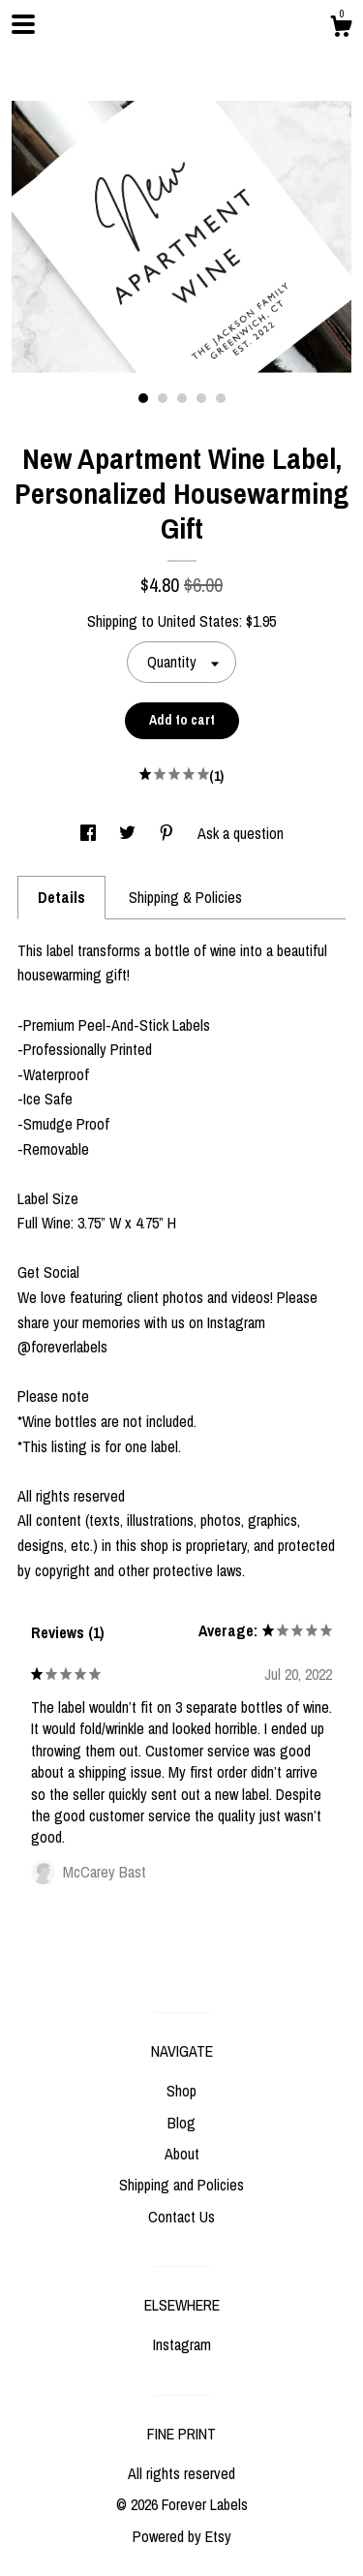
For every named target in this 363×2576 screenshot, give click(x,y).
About (182, 2153)
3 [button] (182, 398)
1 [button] (143, 398)
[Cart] (340, 29)
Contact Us (181, 2216)
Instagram (182, 2344)
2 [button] (162, 398)
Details (61, 897)
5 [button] (221, 398)
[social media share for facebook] (90, 833)
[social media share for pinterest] (168, 833)
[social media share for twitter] (129, 833)
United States (198, 621)
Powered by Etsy (182, 2536)
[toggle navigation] (23, 24)
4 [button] (201, 398)
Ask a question (240, 833)
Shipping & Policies (185, 897)
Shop (181, 2090)
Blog (181, 2122)
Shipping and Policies (181, 2184)
